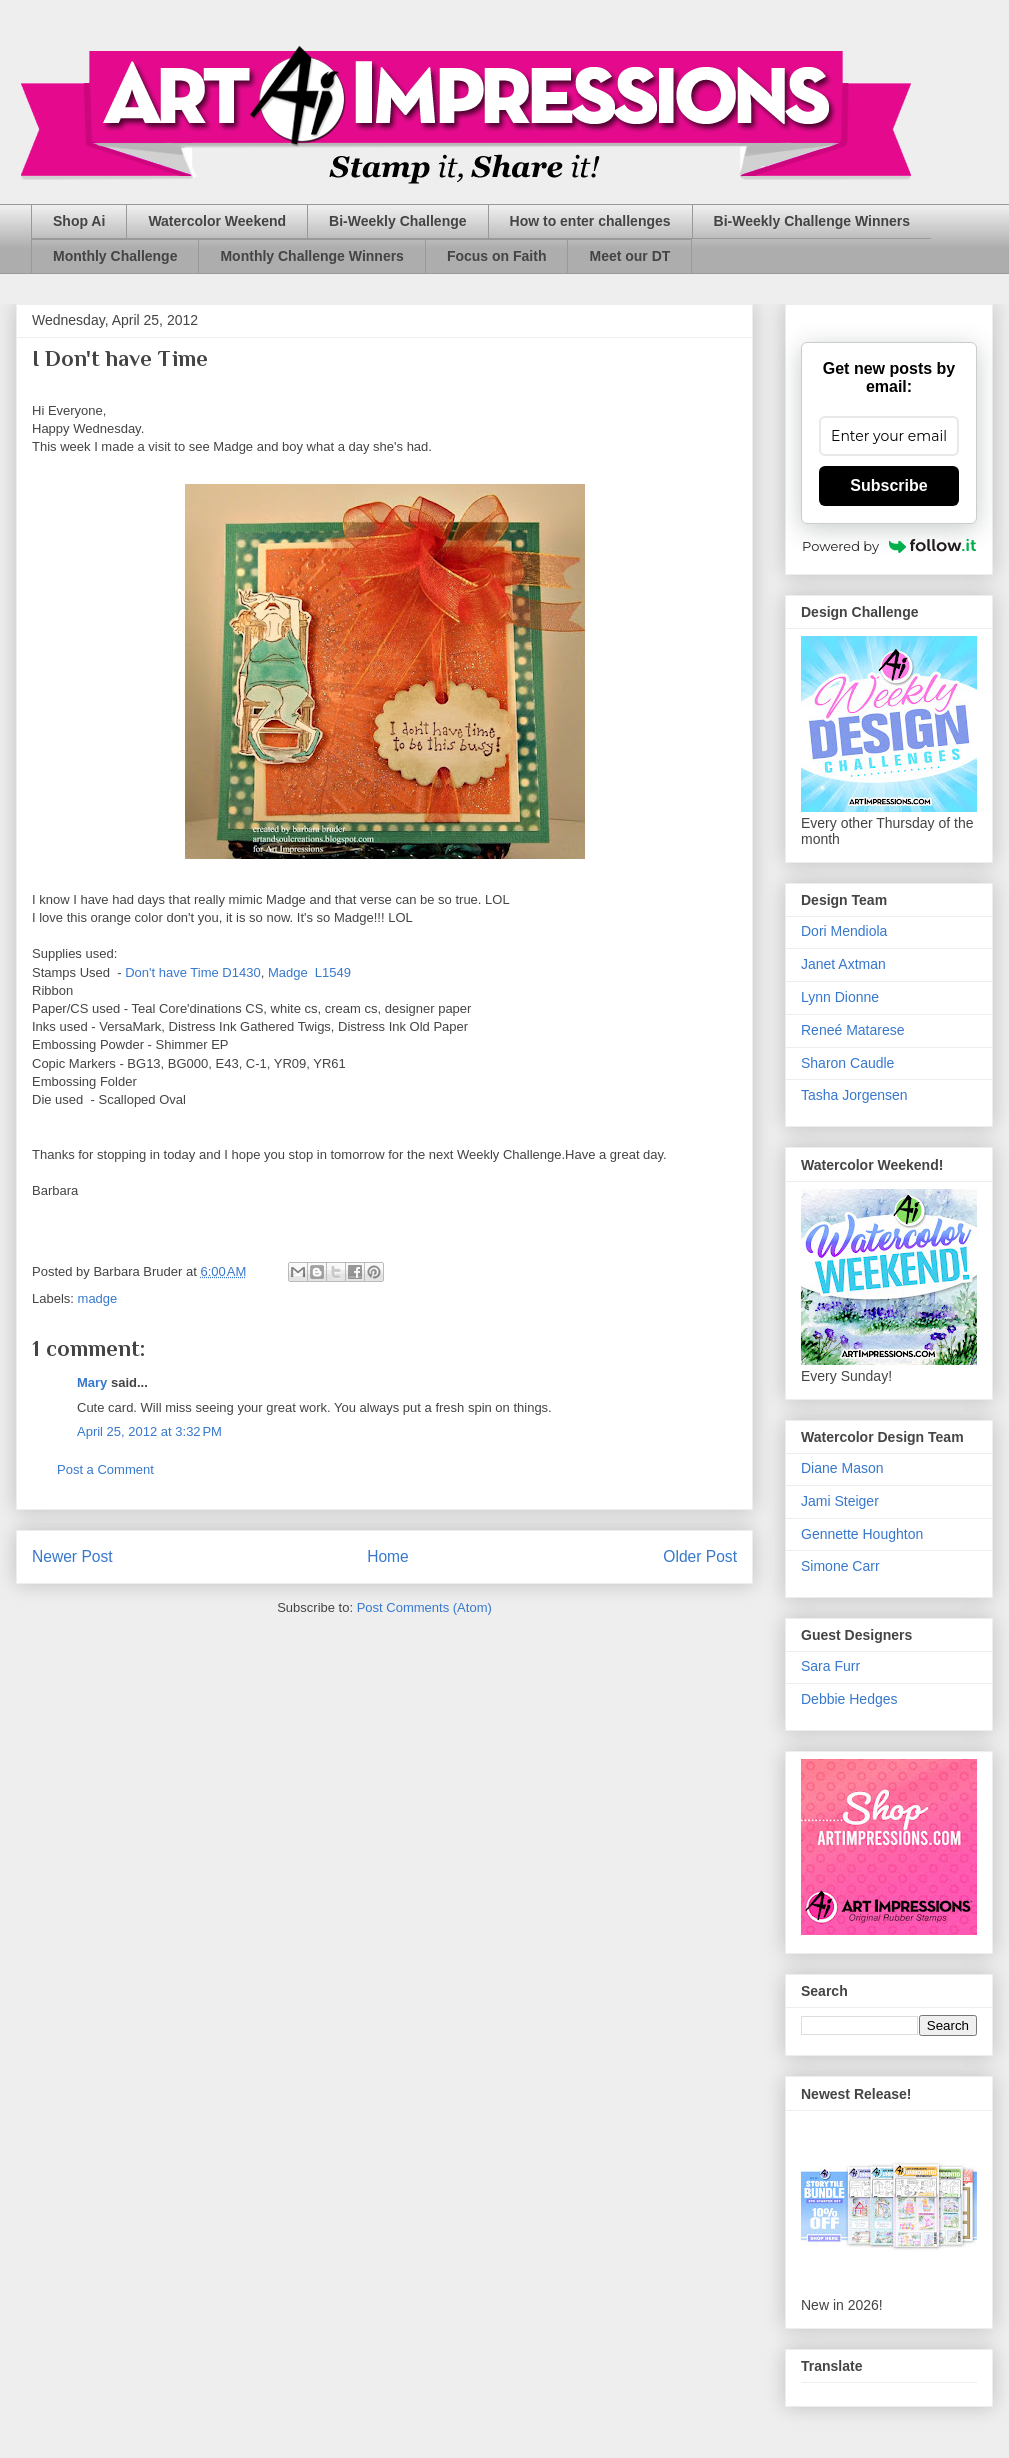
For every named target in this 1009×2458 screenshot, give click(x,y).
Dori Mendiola (844, 931)
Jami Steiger (840, 1501)
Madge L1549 (309, 972)
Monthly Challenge (115, 256)
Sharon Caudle (847, 1063)
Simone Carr (840, 1566)
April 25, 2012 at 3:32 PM (149, 1431)
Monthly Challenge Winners (311, 256)
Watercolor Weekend (217, 221)
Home (388, 1556)
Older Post (700, 1556)
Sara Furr (830, 1666)
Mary (92, 1382)
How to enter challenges (590, 221)
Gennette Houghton (862, 1534)
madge (98, 1298)
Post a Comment (105, 1469)
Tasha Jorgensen (854, 1095)
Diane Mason (842, 1468)
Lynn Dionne (840, 997)
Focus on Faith (497, 256)
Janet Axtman (843, 964)
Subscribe (888, 485)
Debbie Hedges (849, 1699)
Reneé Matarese (853, 1030)
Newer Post (72, 1556)
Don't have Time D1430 (192, 972)
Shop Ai (79, 221)
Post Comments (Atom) (424, 1607)
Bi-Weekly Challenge (397, 221)
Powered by (889, 546)
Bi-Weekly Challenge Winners (812, 221)
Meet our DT (629, 256)
